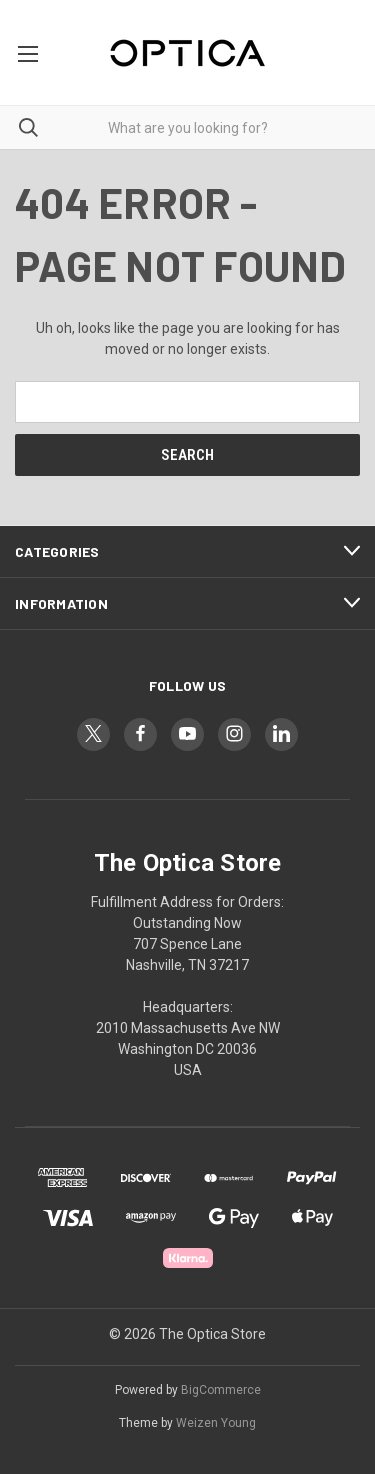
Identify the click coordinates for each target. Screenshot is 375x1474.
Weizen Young (216, 1423)
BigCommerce (221, 1390)
